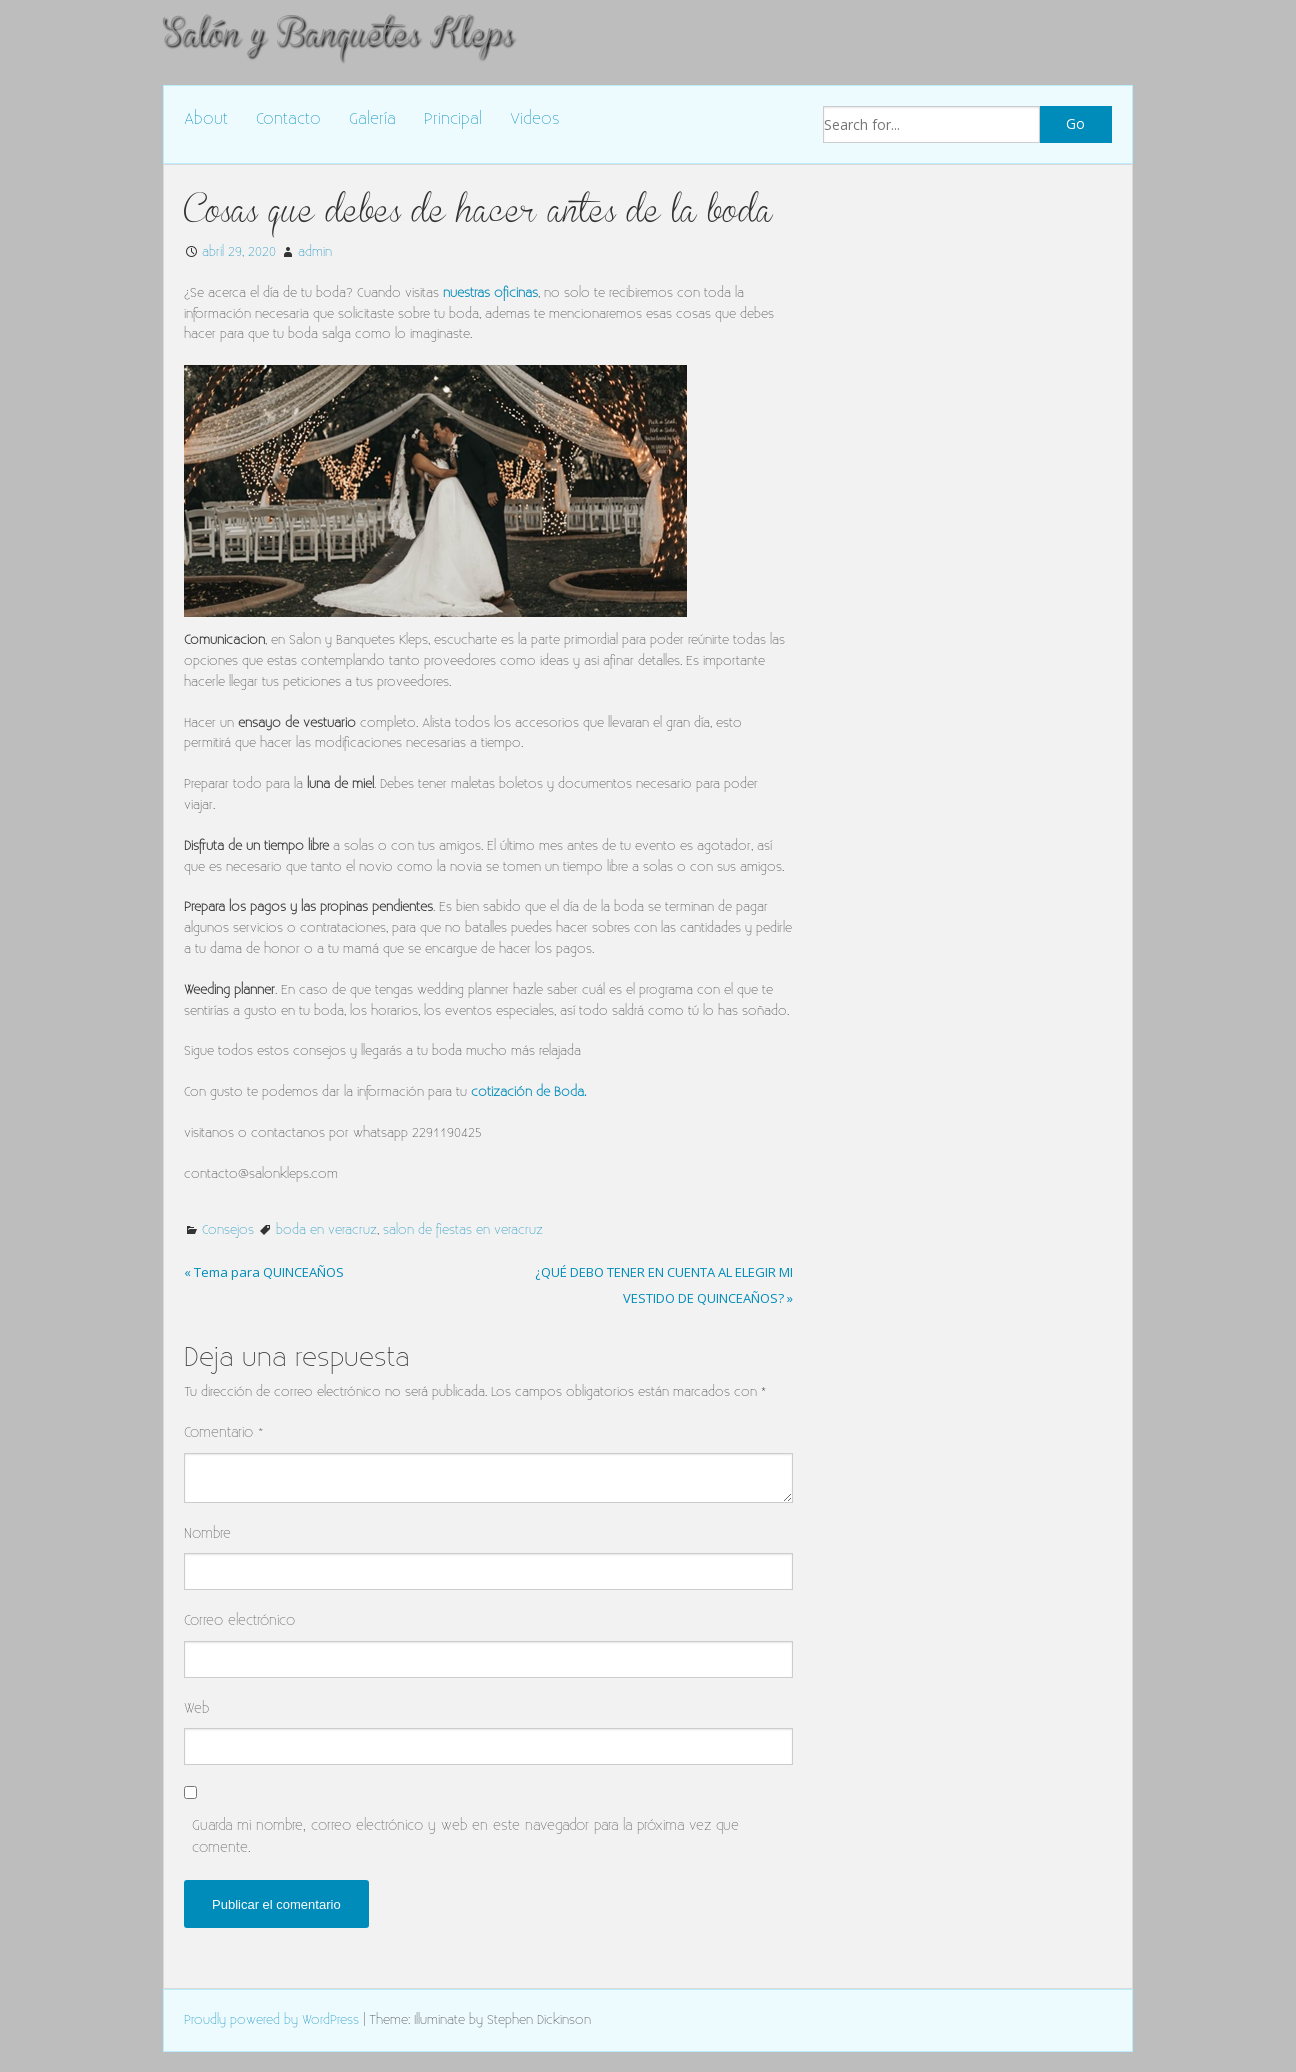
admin (315, 252)
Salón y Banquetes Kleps (338, 33)
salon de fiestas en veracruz (463, 1230)
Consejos (228, 1230)
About (206, 119)
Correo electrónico (239, 1620)
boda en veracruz (326, 1230)
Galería (372, 119)
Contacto (288, 119)
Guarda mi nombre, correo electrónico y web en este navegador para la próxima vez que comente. (465, 1836)
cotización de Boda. (528, 1092)
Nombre (207, 1533)
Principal (453, 119)
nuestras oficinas (490, 293)
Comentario (224, 1432)
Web (196, 1708)
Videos (534, 119)
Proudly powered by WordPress (271, 2020)
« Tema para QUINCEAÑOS (264, 1272)
